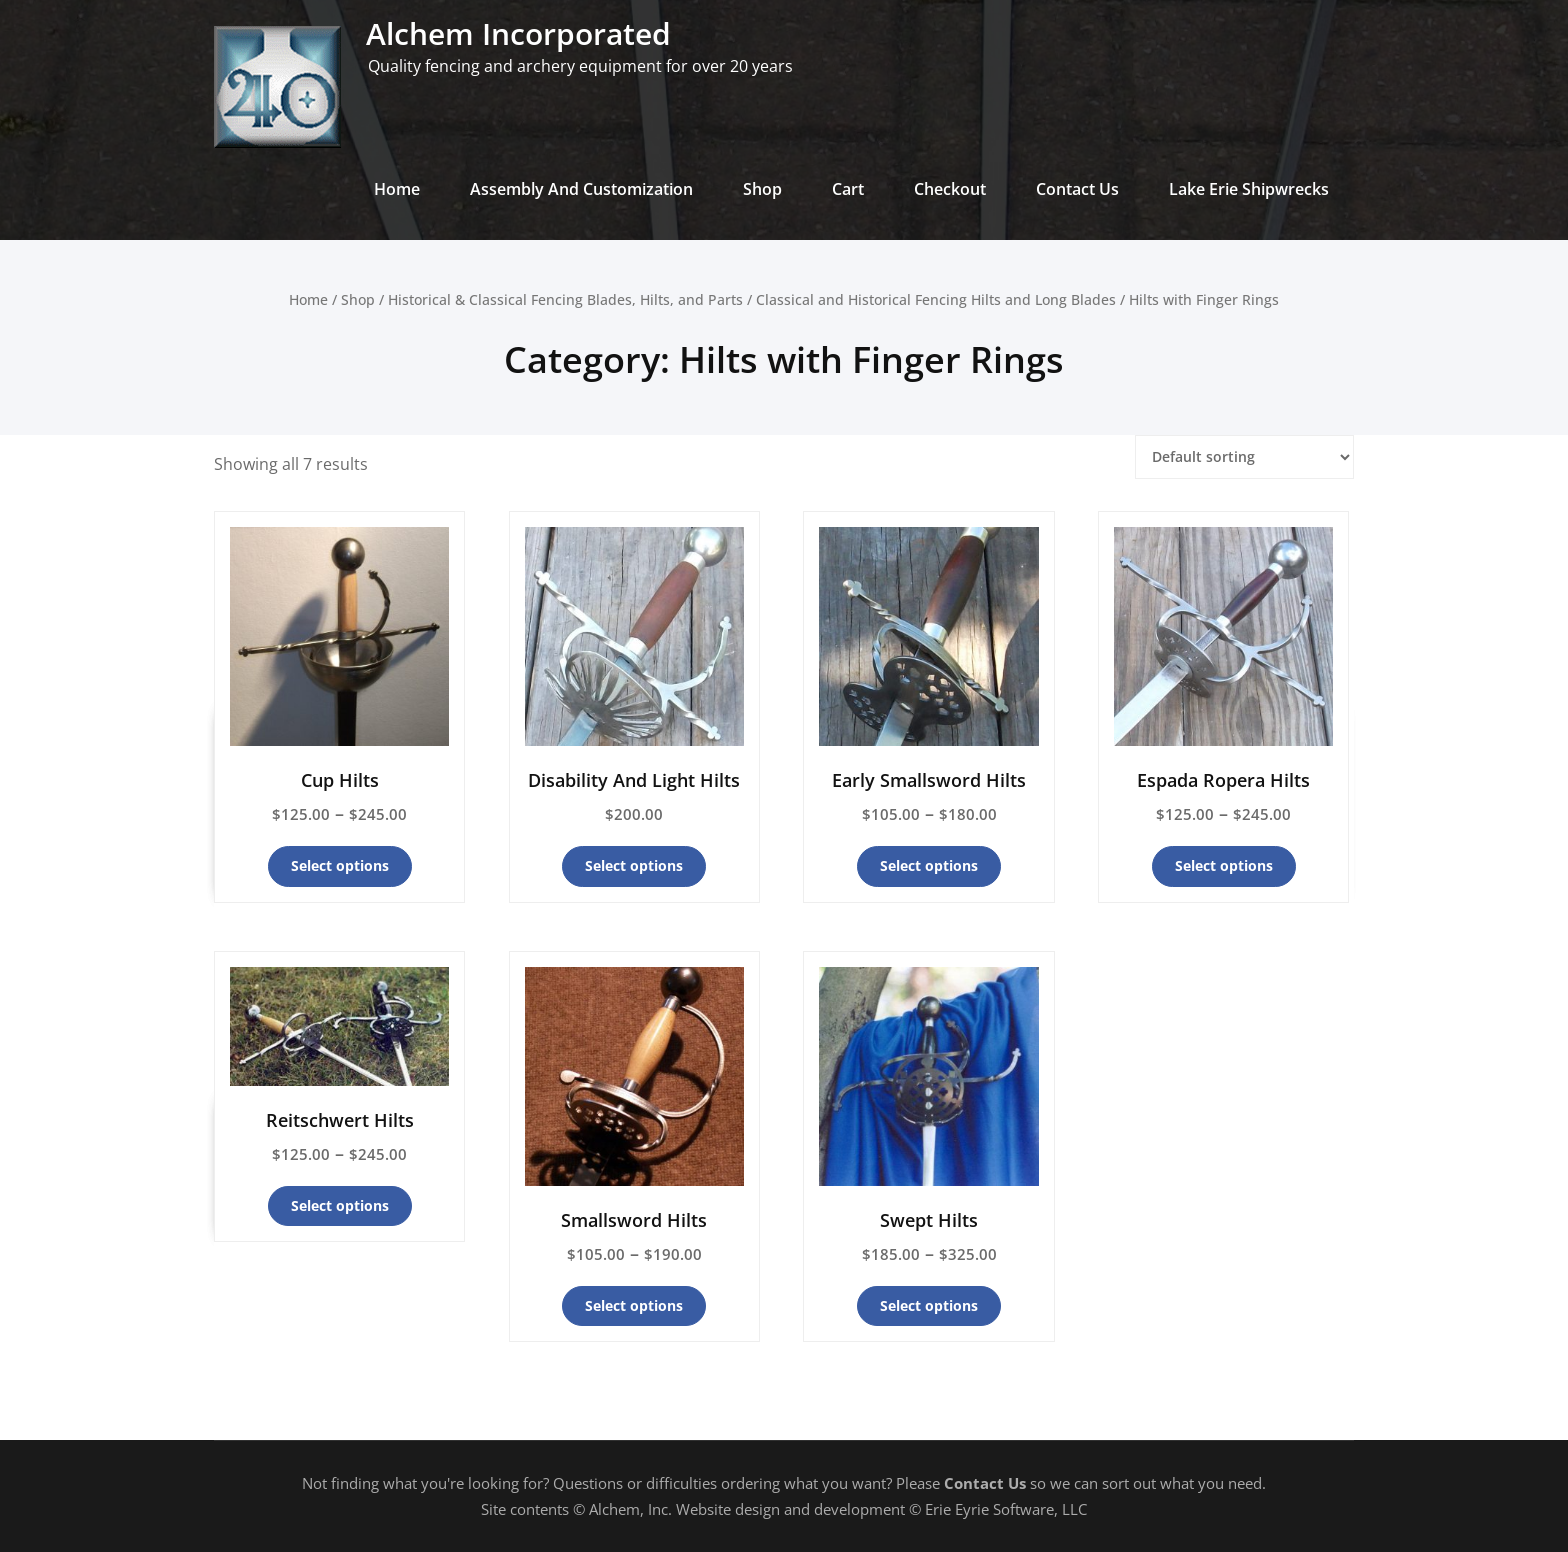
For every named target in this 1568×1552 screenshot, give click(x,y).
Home (397, 189)
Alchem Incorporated (518, 33)
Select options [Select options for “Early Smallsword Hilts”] (929, 865)
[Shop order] (1244, 457)
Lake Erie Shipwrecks (1249, 189)
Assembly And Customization (581, 189)
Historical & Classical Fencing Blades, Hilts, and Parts (565, 299)
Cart (848, 189)
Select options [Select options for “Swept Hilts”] (929, 1305)
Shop (762, 189)
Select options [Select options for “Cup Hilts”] (340, 865)
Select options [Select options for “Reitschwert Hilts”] (340, 1205)
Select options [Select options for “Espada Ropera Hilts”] (1224, 865)
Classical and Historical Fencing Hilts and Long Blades (936, 299)
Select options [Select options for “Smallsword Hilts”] (634, 1305)
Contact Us (1077, 189)
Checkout (950, 189)
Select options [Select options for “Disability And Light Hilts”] (634, 865)
